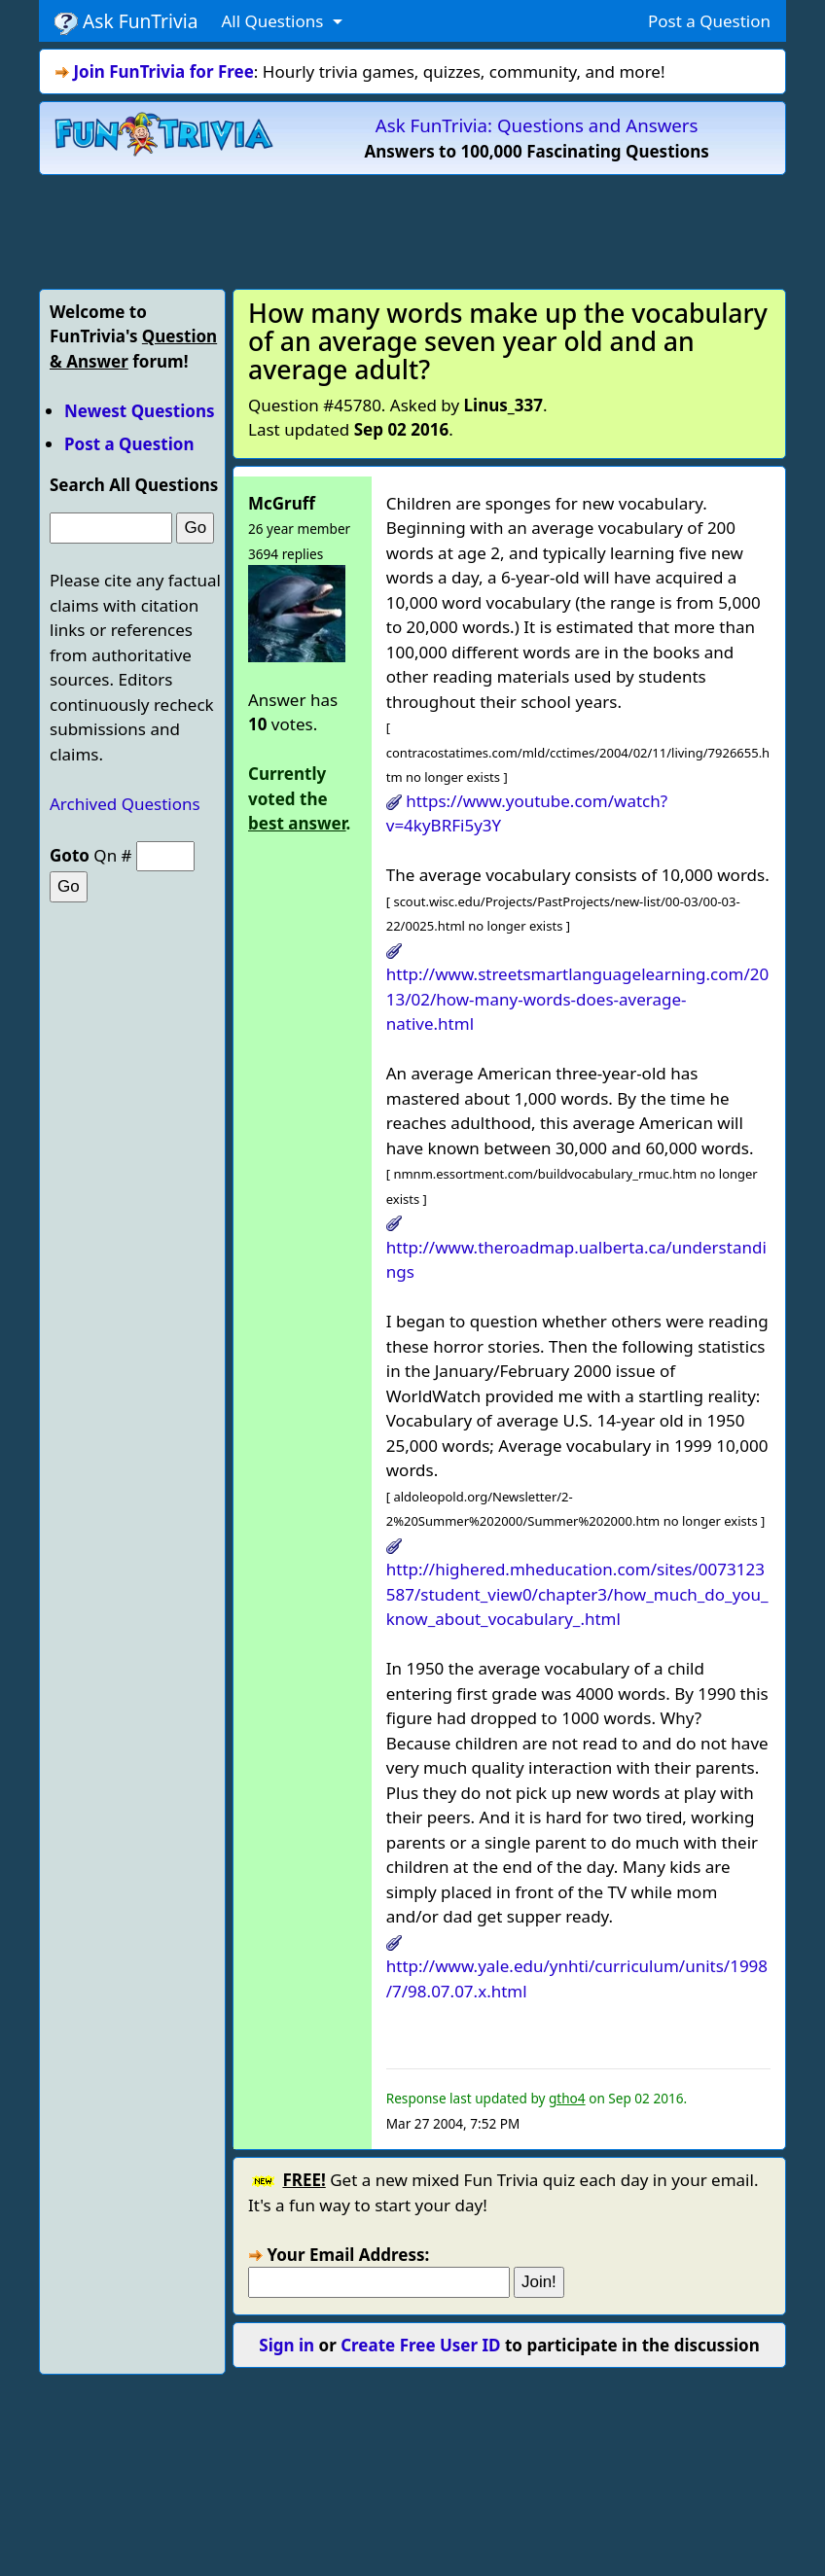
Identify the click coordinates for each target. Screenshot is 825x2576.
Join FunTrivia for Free (163, 71)
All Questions (274, 21)
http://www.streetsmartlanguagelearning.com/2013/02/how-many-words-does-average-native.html (577, 999)
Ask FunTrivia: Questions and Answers (537, 125)
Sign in (286, 2345)
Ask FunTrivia (125, 21)
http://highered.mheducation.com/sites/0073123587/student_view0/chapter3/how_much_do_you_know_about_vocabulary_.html (577, 1594)
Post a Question (709, 21)
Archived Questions (125, 804)
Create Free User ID (420, 2345)
